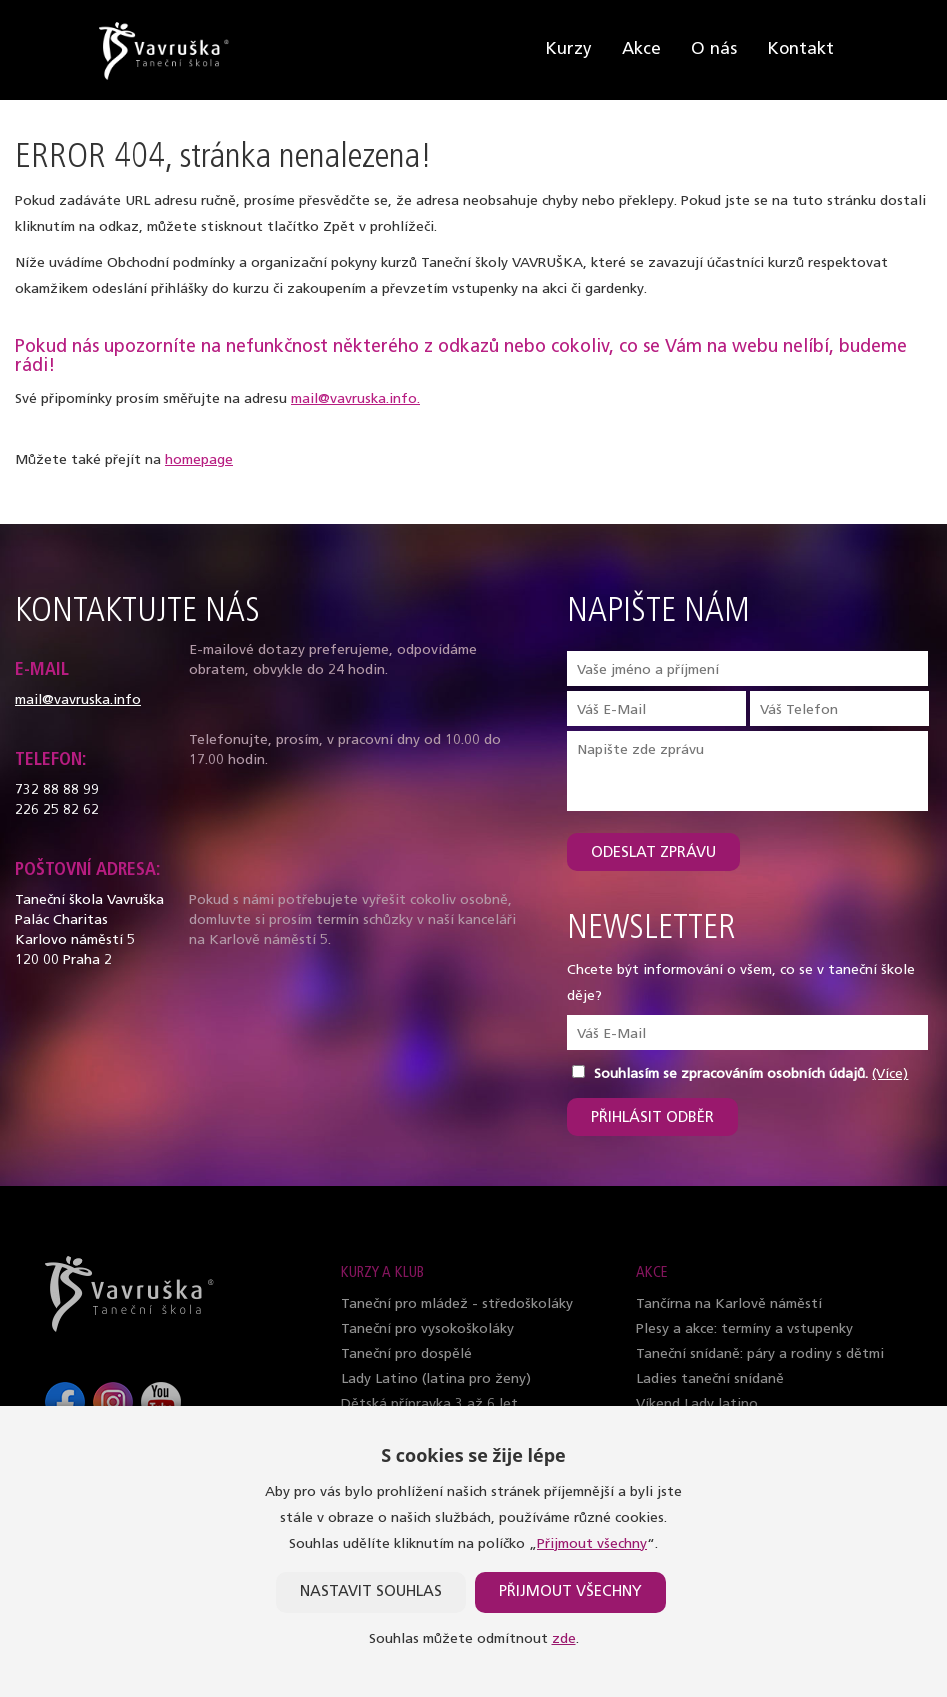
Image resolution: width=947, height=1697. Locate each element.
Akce (641, 49)
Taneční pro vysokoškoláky (427, 1329)
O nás (714, 49)
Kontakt (800, 49)
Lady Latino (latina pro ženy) (436, 1379)
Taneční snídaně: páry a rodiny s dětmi (760, 1354)
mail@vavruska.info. (355, 399)
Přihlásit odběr (652, 1118)
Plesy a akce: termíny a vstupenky (744, 1329)
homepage (199, 460)
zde (564, 1639)
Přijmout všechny (592, 1544)
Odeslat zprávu (653, 853)
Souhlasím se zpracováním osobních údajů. (731, 1074)
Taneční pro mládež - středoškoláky (457, 1304)
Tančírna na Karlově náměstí (729, 1304)
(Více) (890, 1074)
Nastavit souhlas (371, 1592)
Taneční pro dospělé (406, 1354)
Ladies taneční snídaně (710, 1379)
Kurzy (568, 49)
